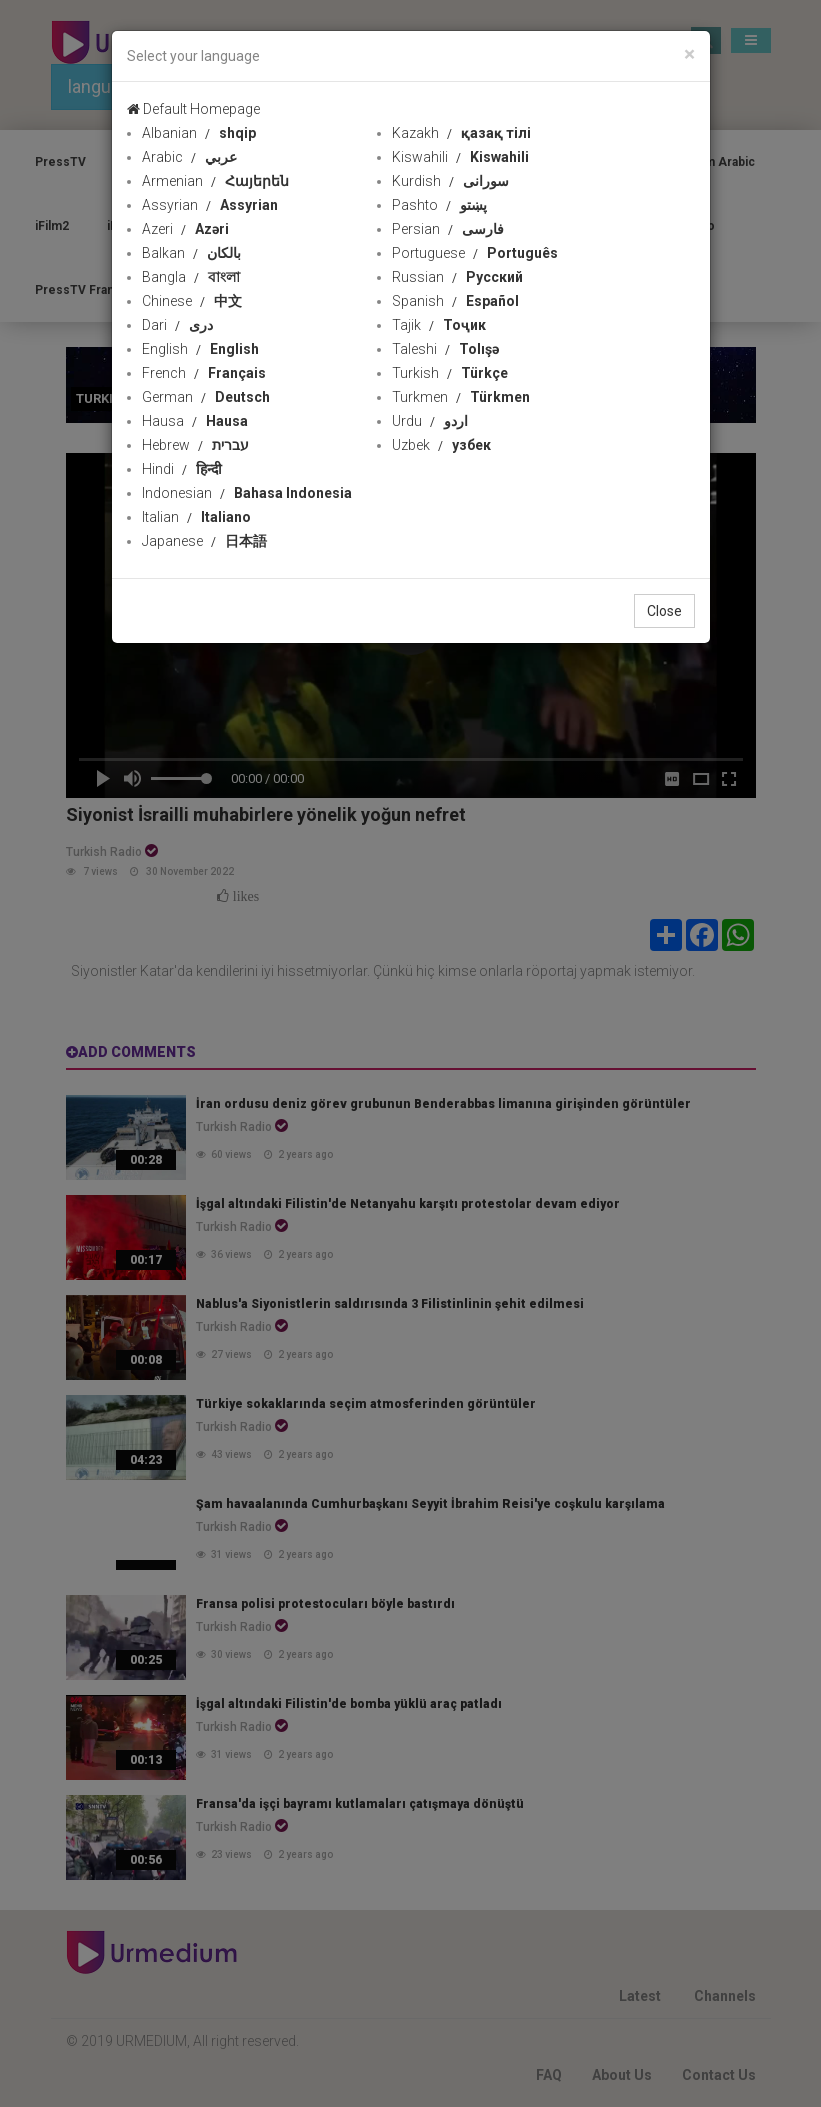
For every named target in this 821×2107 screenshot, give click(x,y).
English (200, 349)
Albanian (199, 133)
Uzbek (441, 445)
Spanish (455, 301)
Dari (177, 325)
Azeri (185, 229)
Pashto (439, 205)
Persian (448, 229)
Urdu (430, 421)
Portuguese (475, 253)
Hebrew (195, 445)
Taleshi (445, 349)
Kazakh (461, 133)
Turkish (450, 373)
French (204, 373)
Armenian (215, 181)
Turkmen (461, 397)
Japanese (204, 541)
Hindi (182, 469)
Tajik (439, 325)
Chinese (192, 301)
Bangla (191, 277)
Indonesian (247, 493)
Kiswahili (460, 157)
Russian (457, 277)
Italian (196, 517)
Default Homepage (193, 109)
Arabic (189, 157)
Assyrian (210, 205)
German (206, 397)
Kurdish (450, 181)
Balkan (191, 253)
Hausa (195, 421)
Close (664, 611)
